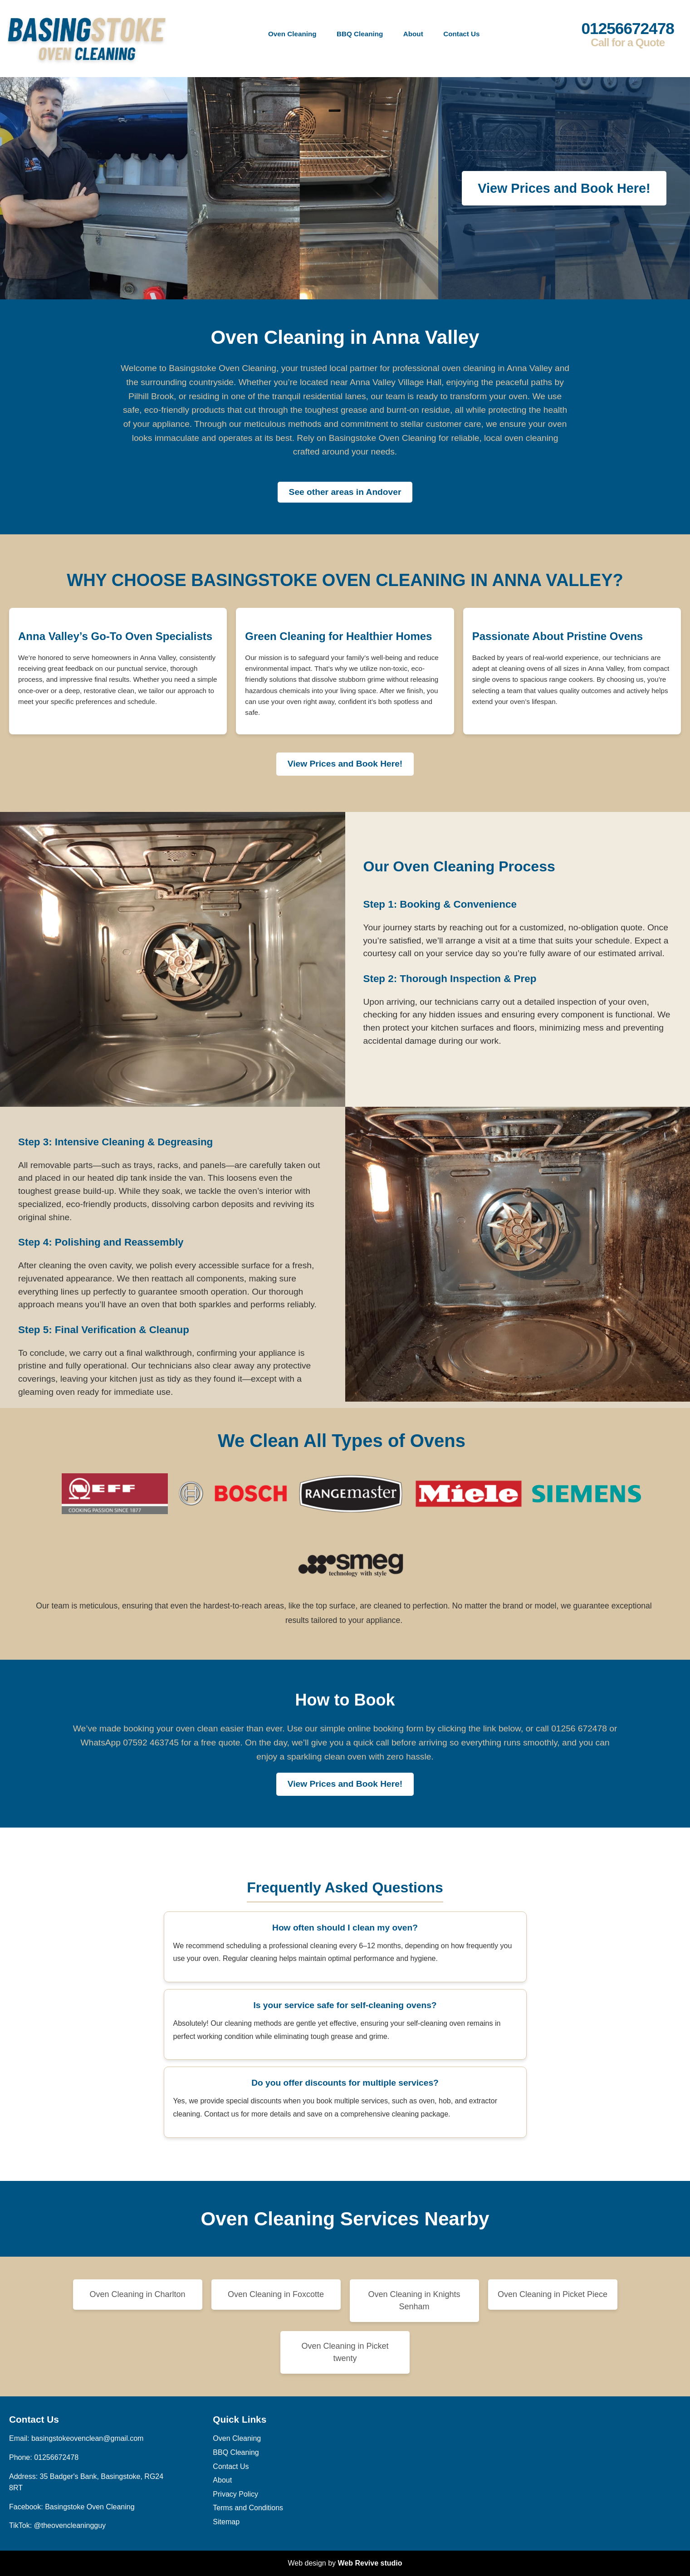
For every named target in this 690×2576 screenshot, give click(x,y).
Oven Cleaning (292, 34)
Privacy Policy (235, 2494)
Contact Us (461, 34)
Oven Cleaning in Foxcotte (276, 2294)
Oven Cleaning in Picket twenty (344, 2352)
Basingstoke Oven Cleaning (89, 2507)
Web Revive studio (370, 2563)
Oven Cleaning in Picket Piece (552, 2294)
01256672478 (628, 34)
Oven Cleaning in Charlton (137, 2294)
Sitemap (226, 2522)
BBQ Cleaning (360, 34)
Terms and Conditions (248, 2508)
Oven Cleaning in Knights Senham (414, 2300)
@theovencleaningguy (70, 2525)
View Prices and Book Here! (564, 188)
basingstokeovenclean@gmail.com (87, 2438)
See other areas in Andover (345, 492)
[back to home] (86, 34)
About (413, 34)
